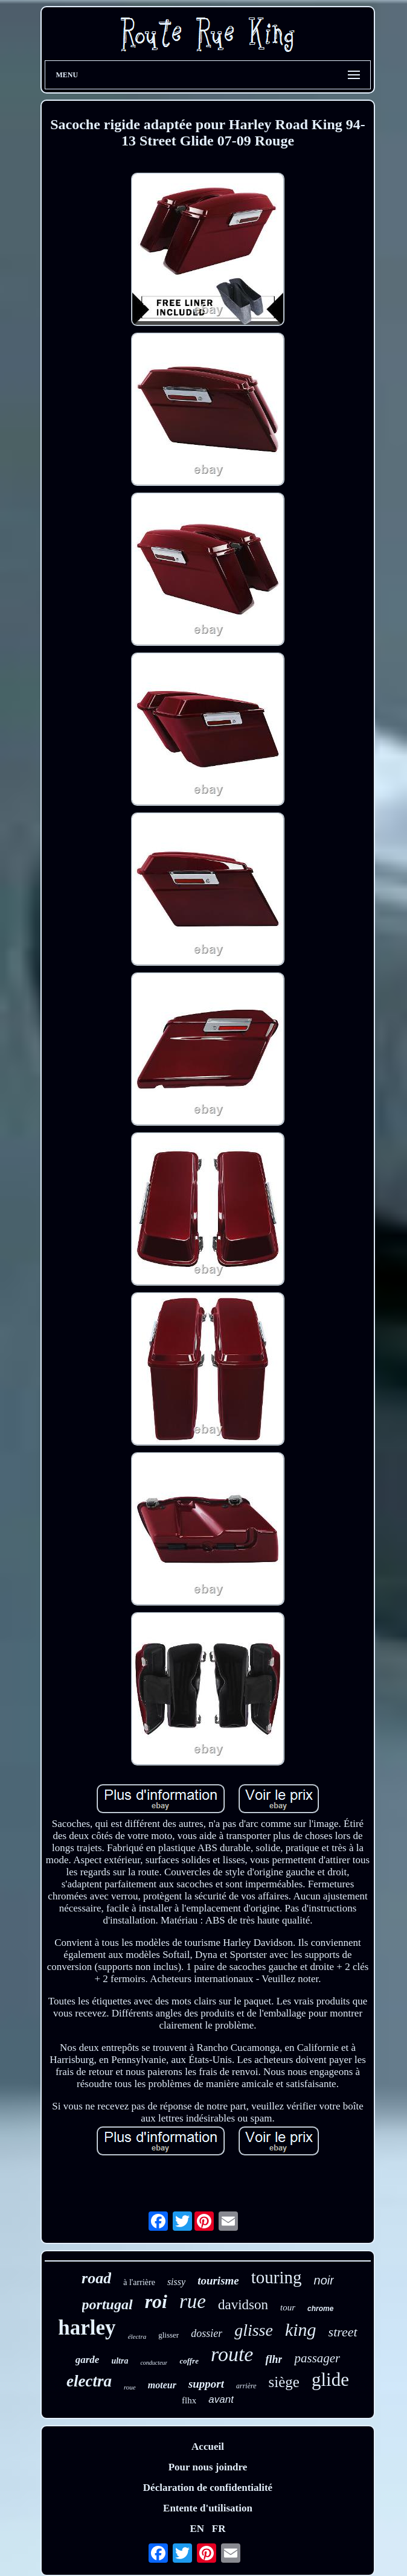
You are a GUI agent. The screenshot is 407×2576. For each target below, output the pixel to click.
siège (284, 2382)
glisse (253, 2330)
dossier (206, 2333)
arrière (246, 2386)
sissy (176, 2282)
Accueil (207, 2446)
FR (219, 2528)
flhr (273, 2359)
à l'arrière (139, 2282)
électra (137, 2336)
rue (192, 2301)
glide (330, 2379)
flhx (189, 2400)
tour (287, 2307)
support (206, 2383)
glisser (168, 2334)
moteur (162, 2385)
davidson (243, 2304)
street (342, 2331)
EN (197, 2528)
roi (156, 2301)
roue (130, 2387)
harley (86, 2327)
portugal (107, 2304)
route (232, 2354)
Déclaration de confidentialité (207, 2487)
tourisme (218, 2280)
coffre (189, 2360)
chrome (320, 2308)
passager (317, 2358)
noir (324, 2280)
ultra (119, 2360)
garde (87, 2359)
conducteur (153, 2362)
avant (221, 2399)
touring (276, 2277)
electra (89, 2381)
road (96, 2278)
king (300, 2329)
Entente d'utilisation (207, 2508)
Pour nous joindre (208, 2467)
